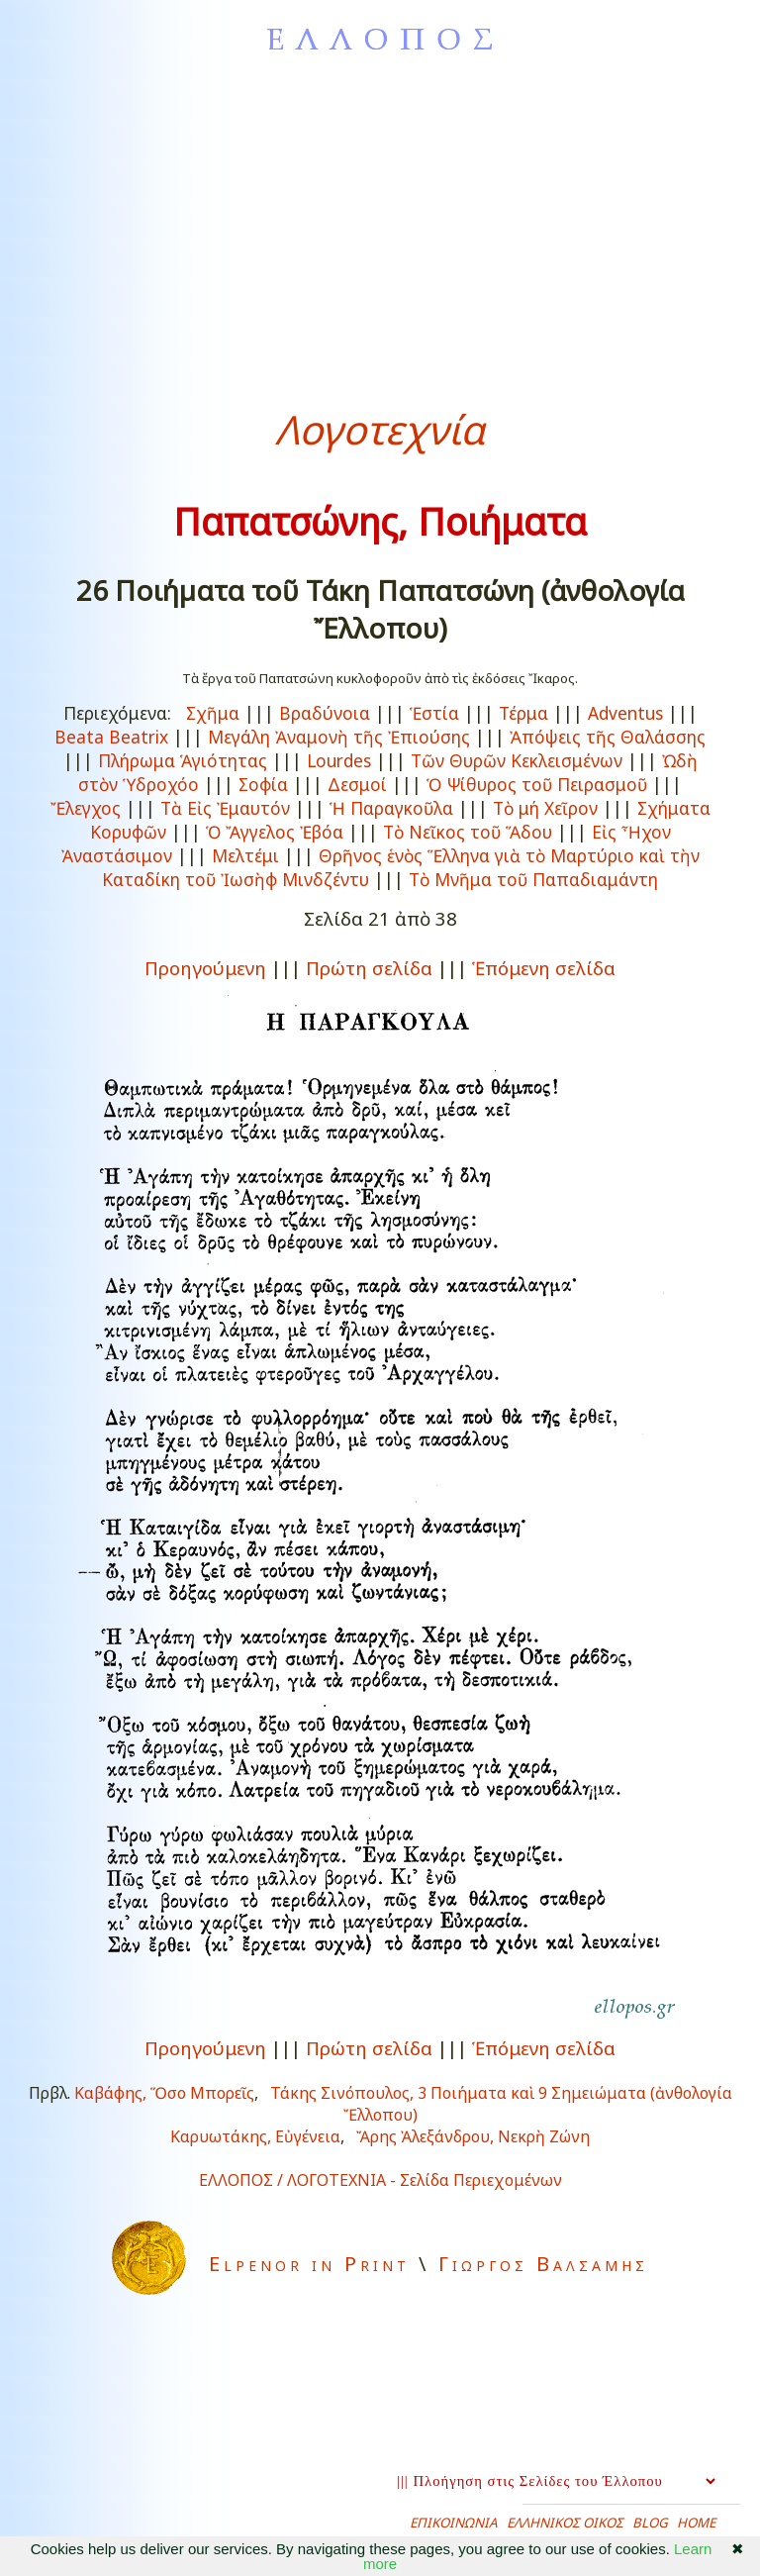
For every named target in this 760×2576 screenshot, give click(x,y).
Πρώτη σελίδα (369, 967)
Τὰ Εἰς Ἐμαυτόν (225, 808)
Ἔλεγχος (85, 808)
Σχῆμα (212, 713)
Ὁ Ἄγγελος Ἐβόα (274, 831)
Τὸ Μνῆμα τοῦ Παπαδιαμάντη (533, 879)
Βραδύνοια (324, 713)
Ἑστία (434, 713)
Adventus (625, 713)
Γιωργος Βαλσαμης (543, 2263)
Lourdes (339, 760)
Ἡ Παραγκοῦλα (391, 808)
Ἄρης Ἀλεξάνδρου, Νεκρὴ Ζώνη (473, 2136)
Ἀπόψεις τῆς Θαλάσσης (608, 736)
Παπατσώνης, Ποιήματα (380, 521)
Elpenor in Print (309, 2263)
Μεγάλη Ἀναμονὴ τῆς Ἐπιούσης (339, 736)
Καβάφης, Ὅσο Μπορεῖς (164, 2093)
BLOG (650, 2522)
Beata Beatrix (111, 736)
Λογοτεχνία (380, 429)
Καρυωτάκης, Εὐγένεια (255, 2136)
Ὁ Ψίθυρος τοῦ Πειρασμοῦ (537, 784)
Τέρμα (523, 713)
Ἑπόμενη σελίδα (544, 967)
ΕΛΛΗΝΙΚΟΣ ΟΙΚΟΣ (565, 2522)
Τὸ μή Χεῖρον (545, 808)
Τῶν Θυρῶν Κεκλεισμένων (516, 760)
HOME (696, 2522)
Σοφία (263, 784)
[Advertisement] (380, 223)
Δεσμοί (357, 784)
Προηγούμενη (205, 967)
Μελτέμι (245, 855)
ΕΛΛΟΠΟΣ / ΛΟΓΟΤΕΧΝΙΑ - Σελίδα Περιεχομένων (380, 2180)
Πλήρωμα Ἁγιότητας (182, 760)
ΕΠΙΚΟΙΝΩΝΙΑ (454, 2522)
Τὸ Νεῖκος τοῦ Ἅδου (467, 831)
